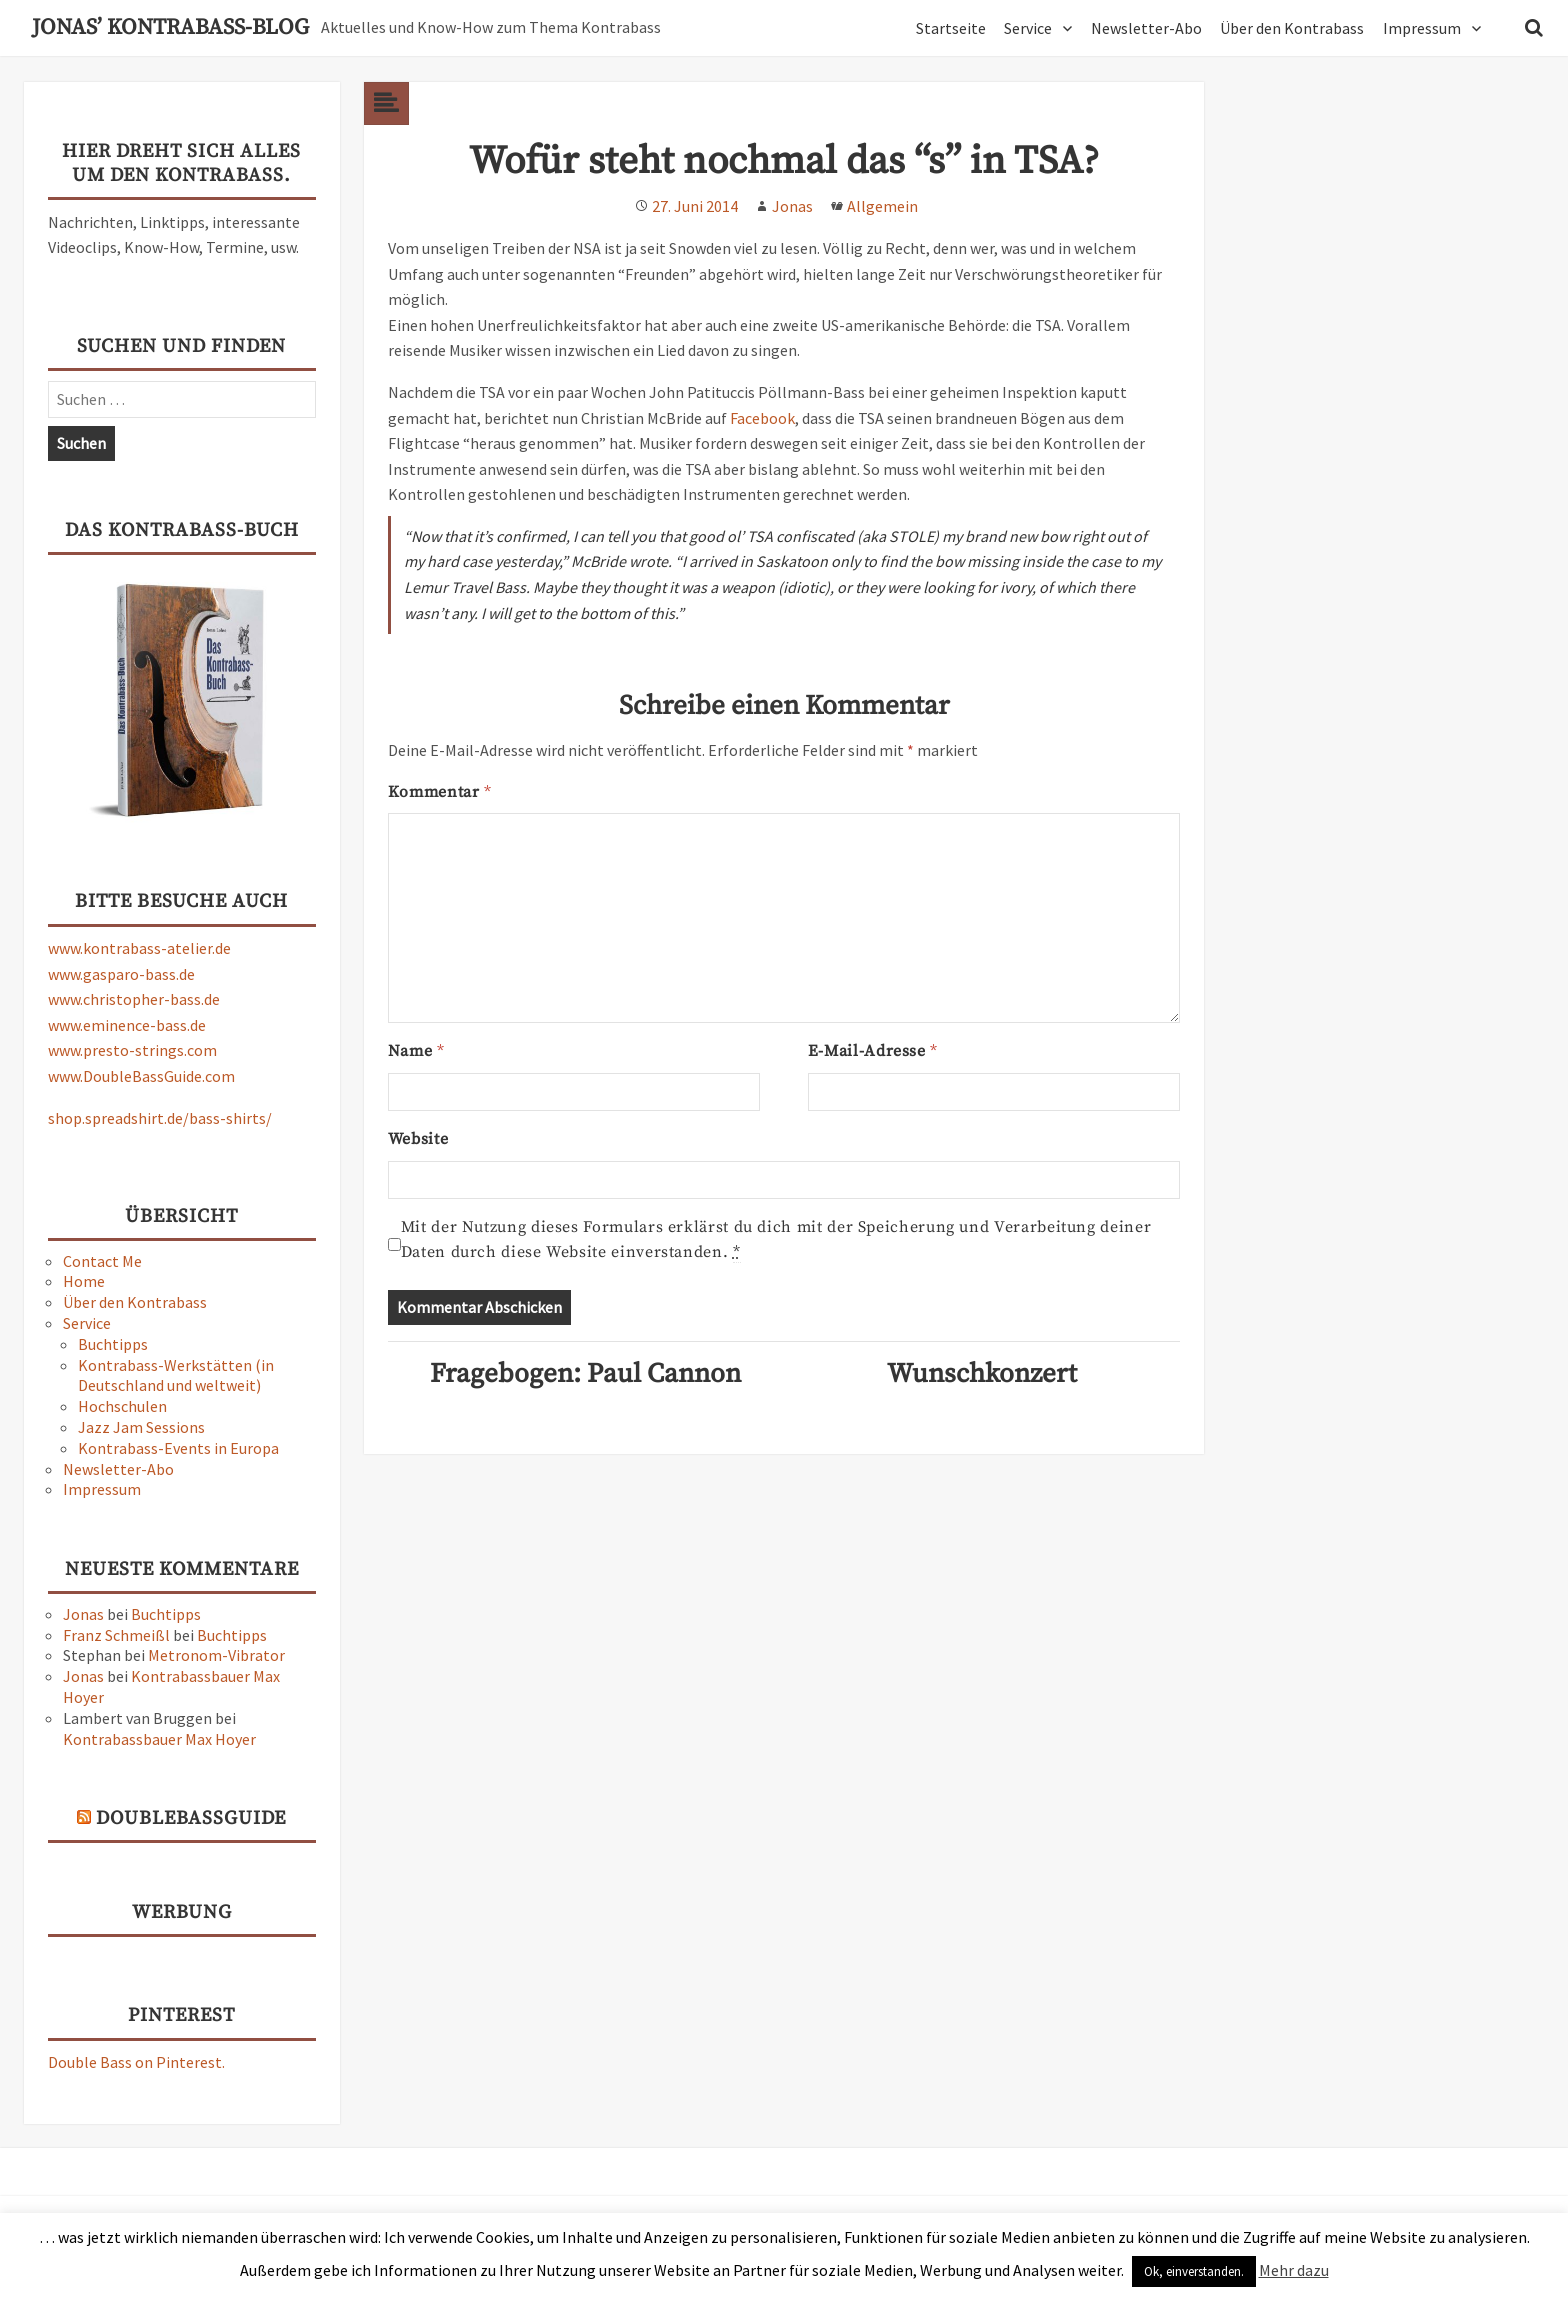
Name (416, 1051)
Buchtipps (113, 1344)
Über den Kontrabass (1292, 28)
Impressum (1422, 28)
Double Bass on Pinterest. (136, 2062)
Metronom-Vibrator (216, 1655)
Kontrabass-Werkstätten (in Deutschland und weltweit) (176, 1375)
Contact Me (102, 1261)
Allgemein (882, 206)
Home (84, 1281)
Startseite (951, 28)
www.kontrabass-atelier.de (139, 948)
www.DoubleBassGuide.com (141, 1076)
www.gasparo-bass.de (121, 974)
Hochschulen (122, 1406)
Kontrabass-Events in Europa (178, 1448)
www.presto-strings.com (132, 1050)
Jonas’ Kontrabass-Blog (170, 28)
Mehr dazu (1294, 2270)
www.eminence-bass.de (127, 1025)
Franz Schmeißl (116, 1635)
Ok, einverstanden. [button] (1194, 2271)
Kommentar (439, 792)
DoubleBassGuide (191, 1818)
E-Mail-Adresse (873, 1051)
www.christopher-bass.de (134, 999)
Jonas (83, 1614)
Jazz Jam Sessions (141, 1427)
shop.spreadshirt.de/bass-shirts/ (160, 1118)
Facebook (762, 418)
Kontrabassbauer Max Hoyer (159, 1739)
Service (1028, 28)
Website (418, 1139)
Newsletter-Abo (1146, 28)
